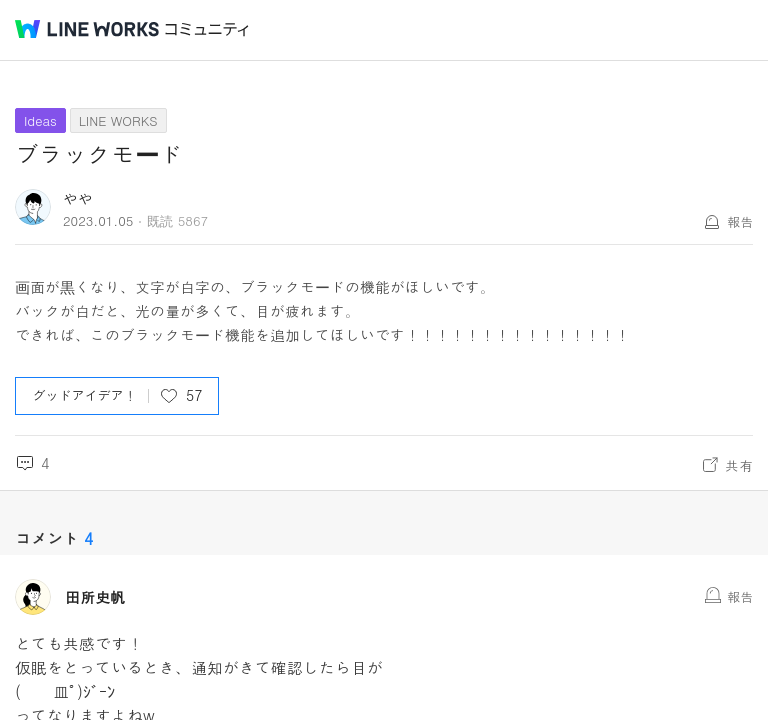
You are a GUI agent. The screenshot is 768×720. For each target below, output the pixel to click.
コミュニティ (207, 29)
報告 (740, 221)
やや (78, 198)
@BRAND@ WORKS (87, 29)
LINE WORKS (118, 120)
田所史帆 (95, 597)
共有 (739, 465)
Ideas (40, 120)
